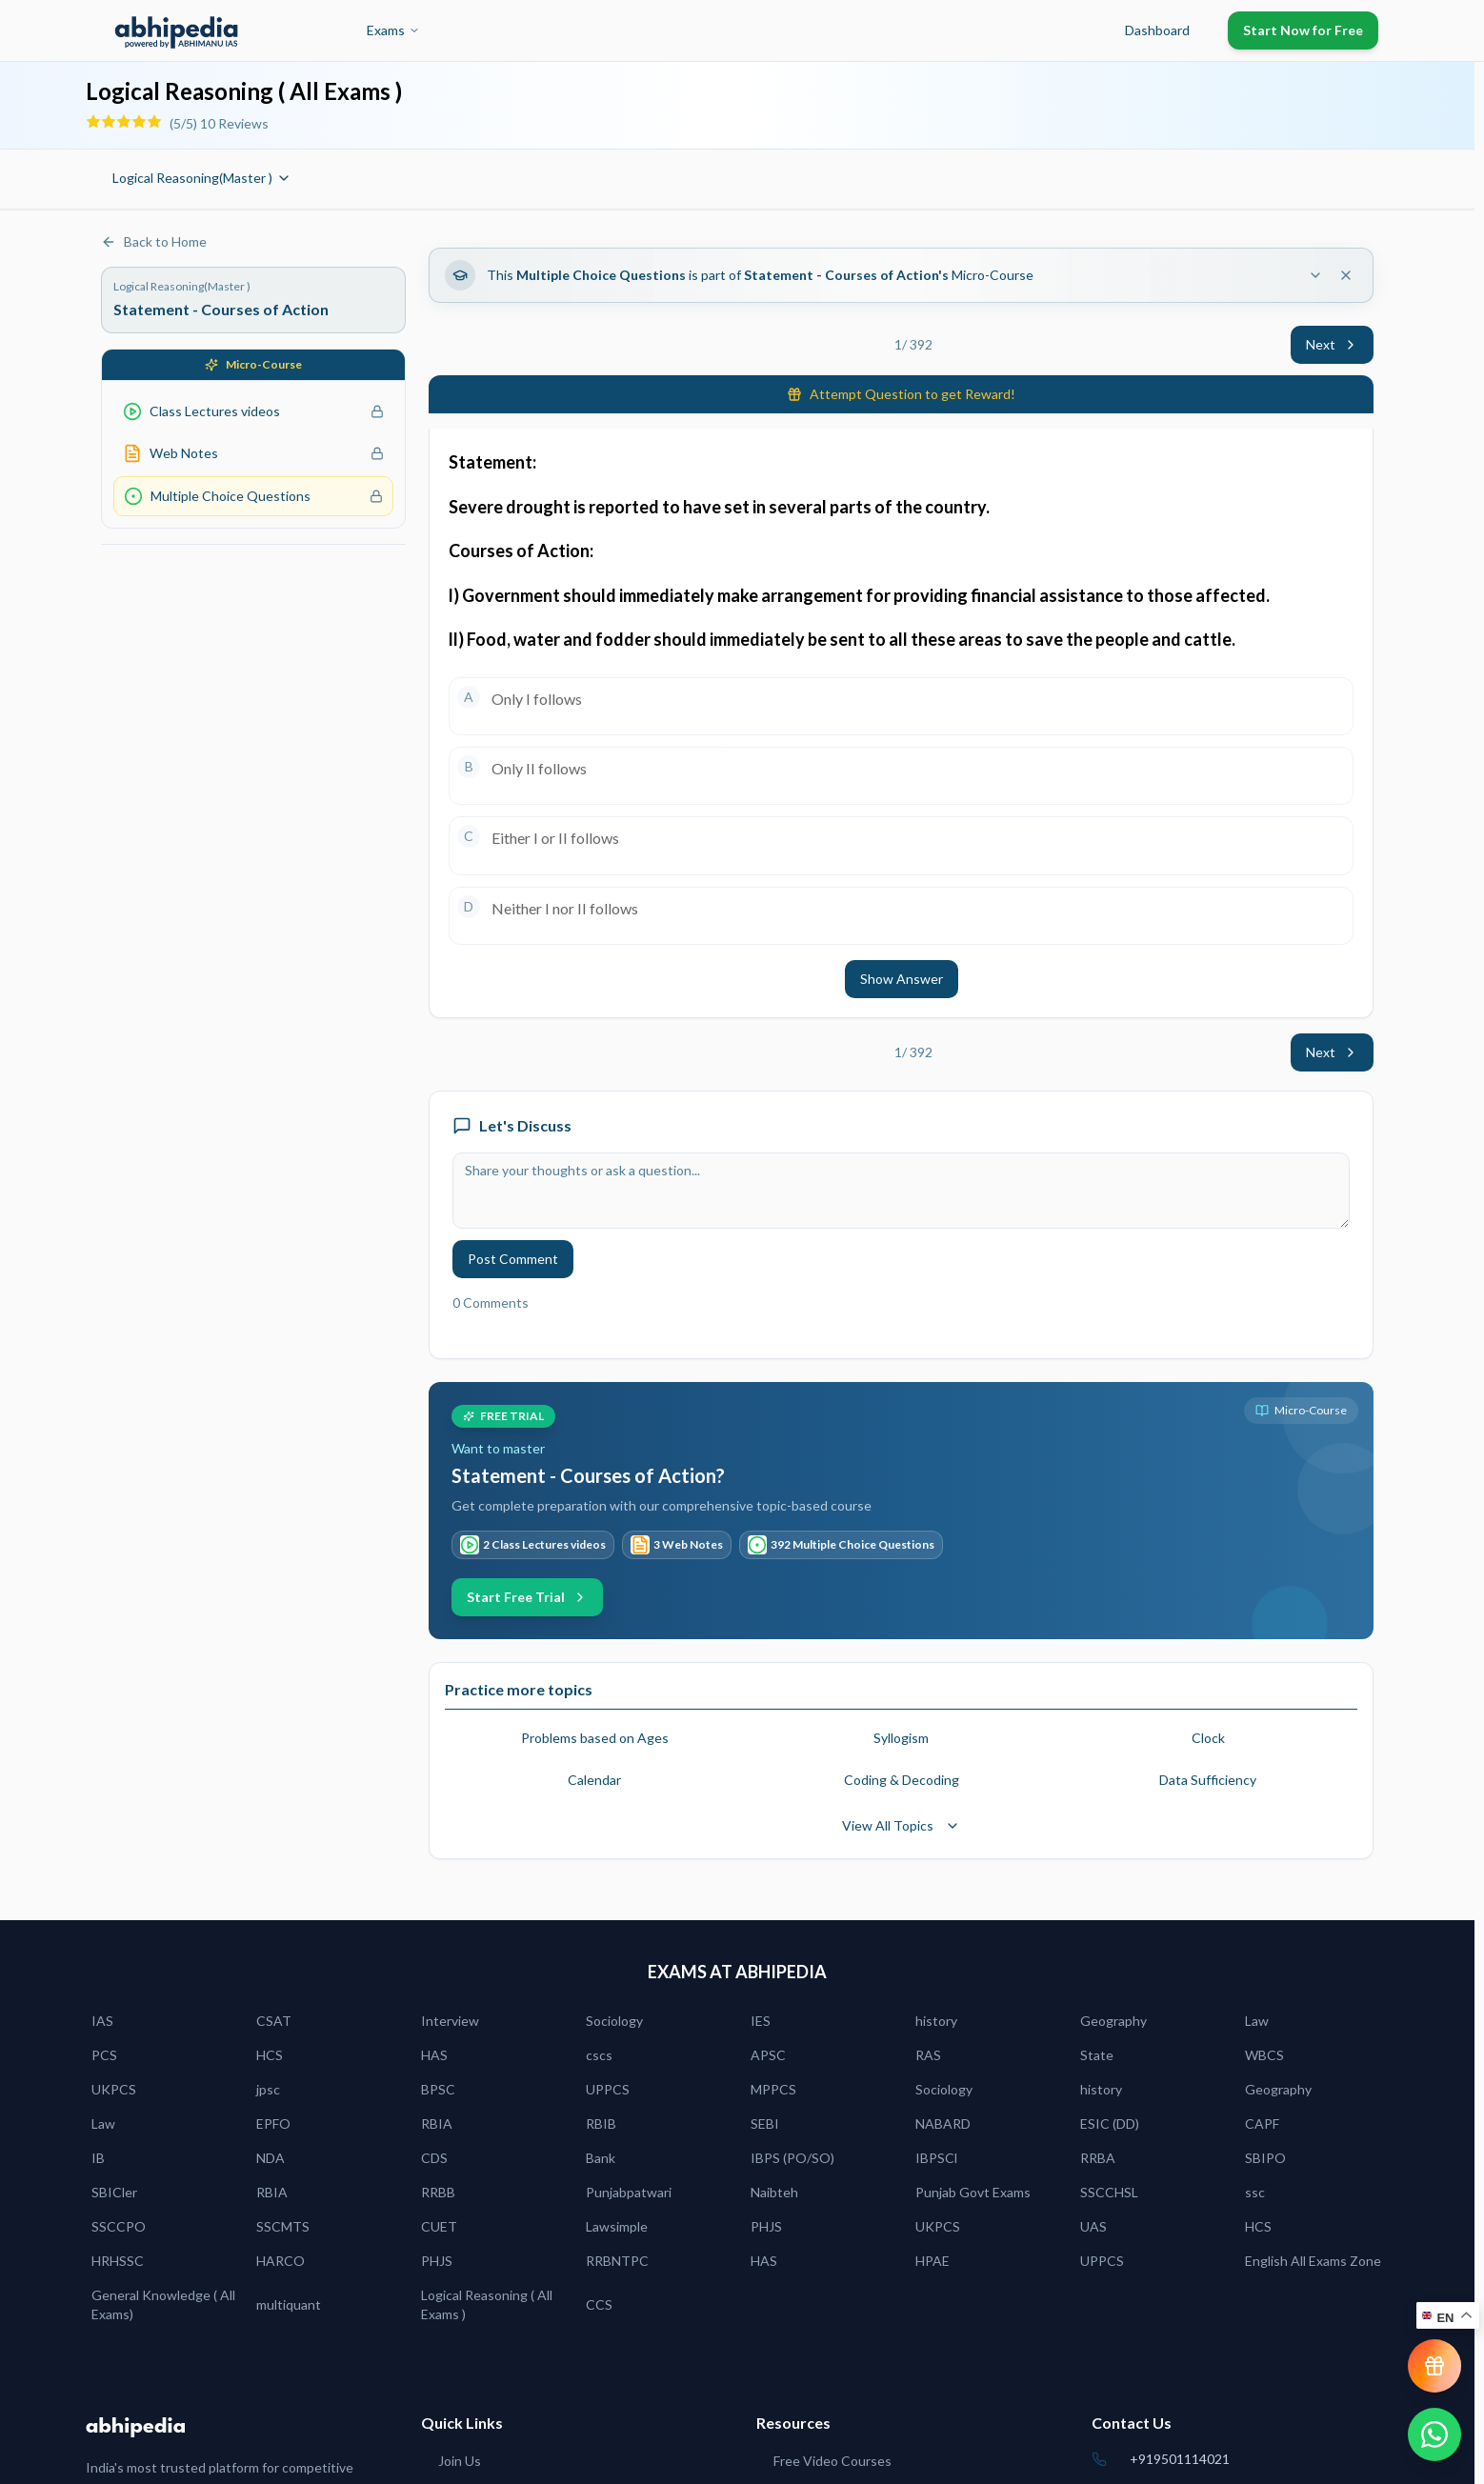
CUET (439, 2226)
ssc (1255, 2192)
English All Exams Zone (1313, 2261)
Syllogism (901, 1738)
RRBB (438, 2192)
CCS (599, 2304)
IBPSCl (936, 2158)
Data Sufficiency (1207, 1780)
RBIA (436, 2123)
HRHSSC (117, 2261)
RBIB (601, 2123)
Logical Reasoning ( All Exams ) (486, 2304)
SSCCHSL (1109, 2192)
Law (1257, 2021)
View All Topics (901, 1825)
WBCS (1264, 2055)
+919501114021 (1180, 2459)
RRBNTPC (617, 2261)
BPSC (438, 2089)
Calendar (594, 1780)
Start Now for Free (1303, 30)
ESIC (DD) (1109, 2123)
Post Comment (513, 1259)
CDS (434, 2158)
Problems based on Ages (595, 1738)
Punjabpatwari (629, 2192)
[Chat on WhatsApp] (1434, 2434)
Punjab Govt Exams (973, 2192)
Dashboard (1157, 30)
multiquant (288, 2304)
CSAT (273, 2021)
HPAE (932, 2261)
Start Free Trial (527, 1597)
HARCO (280, 2261)
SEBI (765, 2123)
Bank (600, 2158)
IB (98, 2158)
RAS (928, 2055)
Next (1332, 344)
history (936, 2021)
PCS (104, 2055)
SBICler (114, 2192)
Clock (1208, 1738)
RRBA (1097, 2158)
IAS (102, 2021)
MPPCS (773, 2089)
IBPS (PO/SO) (792, 2158)
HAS (434, 2055)
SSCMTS (283, 2226)
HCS (269, 2055)
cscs (599, 2055)
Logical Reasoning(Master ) (201, 178)
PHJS (766, 2226)
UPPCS (608, 2089)
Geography (1113, 2021)
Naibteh (774, 2192)
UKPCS (113, 2089)
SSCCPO (118, 2226)
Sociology (614, 2021)
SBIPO (1265, 2158)
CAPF (1262, 2123)
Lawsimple (617, 2226)
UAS (1093, 2226)
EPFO (273, 2123)
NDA (270, 2158)
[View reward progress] (1434, 2366)
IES (761, 2021)
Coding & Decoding (901, 1780)
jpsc (268, 2089)
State (1096, 2055)
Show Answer (901, 979)
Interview (450, 2021)
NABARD (943, 2123)
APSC (768, 2055)
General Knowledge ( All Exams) (163, 2304)
